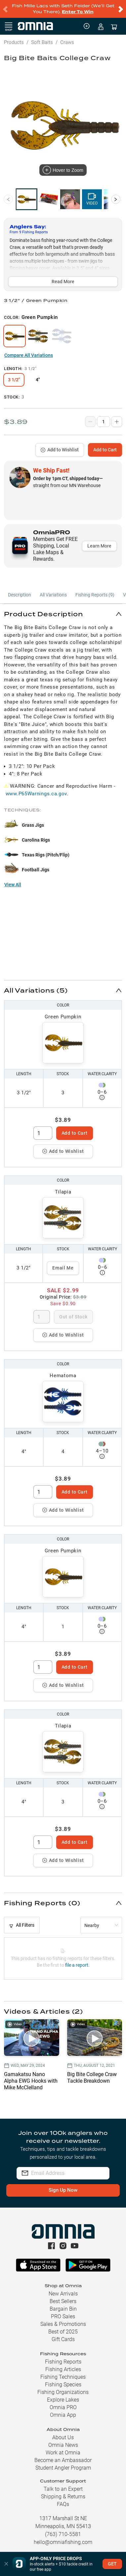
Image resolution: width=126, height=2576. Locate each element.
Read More (63, 281)
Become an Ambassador (63, 2460)
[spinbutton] (43, 1133)
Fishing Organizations (63, 2392)
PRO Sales (63, 2316)
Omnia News (63, 2445)
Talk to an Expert (63, 2489)
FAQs (63, 2504)
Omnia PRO (63, 2407)
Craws (67, 42)
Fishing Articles (63, 2369)
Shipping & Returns (63, 2496)
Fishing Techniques (63, 2377)
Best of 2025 (63, 2332)
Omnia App (63, 2415)
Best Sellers (63, 2301)
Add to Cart (105, 449)
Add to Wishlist (60, 449)
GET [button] (112, 2563)
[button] (63, 614)
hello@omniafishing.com (63, 2542)
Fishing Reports (63, 2362)
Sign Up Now (63, 2190)
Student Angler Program (63, 2468)
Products (14, 42)
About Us (63, 2437)
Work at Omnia (63, 2452)
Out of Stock (73, 1316)
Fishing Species (63, 2384)
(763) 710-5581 (63, 2534)
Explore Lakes (63, 2400)
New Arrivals (63, 2294)
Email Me (63, 1267)
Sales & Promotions (63, 2324)
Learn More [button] (99, 546)
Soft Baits (42, 42)
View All (12, 884)
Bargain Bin (63, 2309)
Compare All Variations (28, 355)
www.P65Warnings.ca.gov (36, 794)
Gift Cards (63, 2339)
